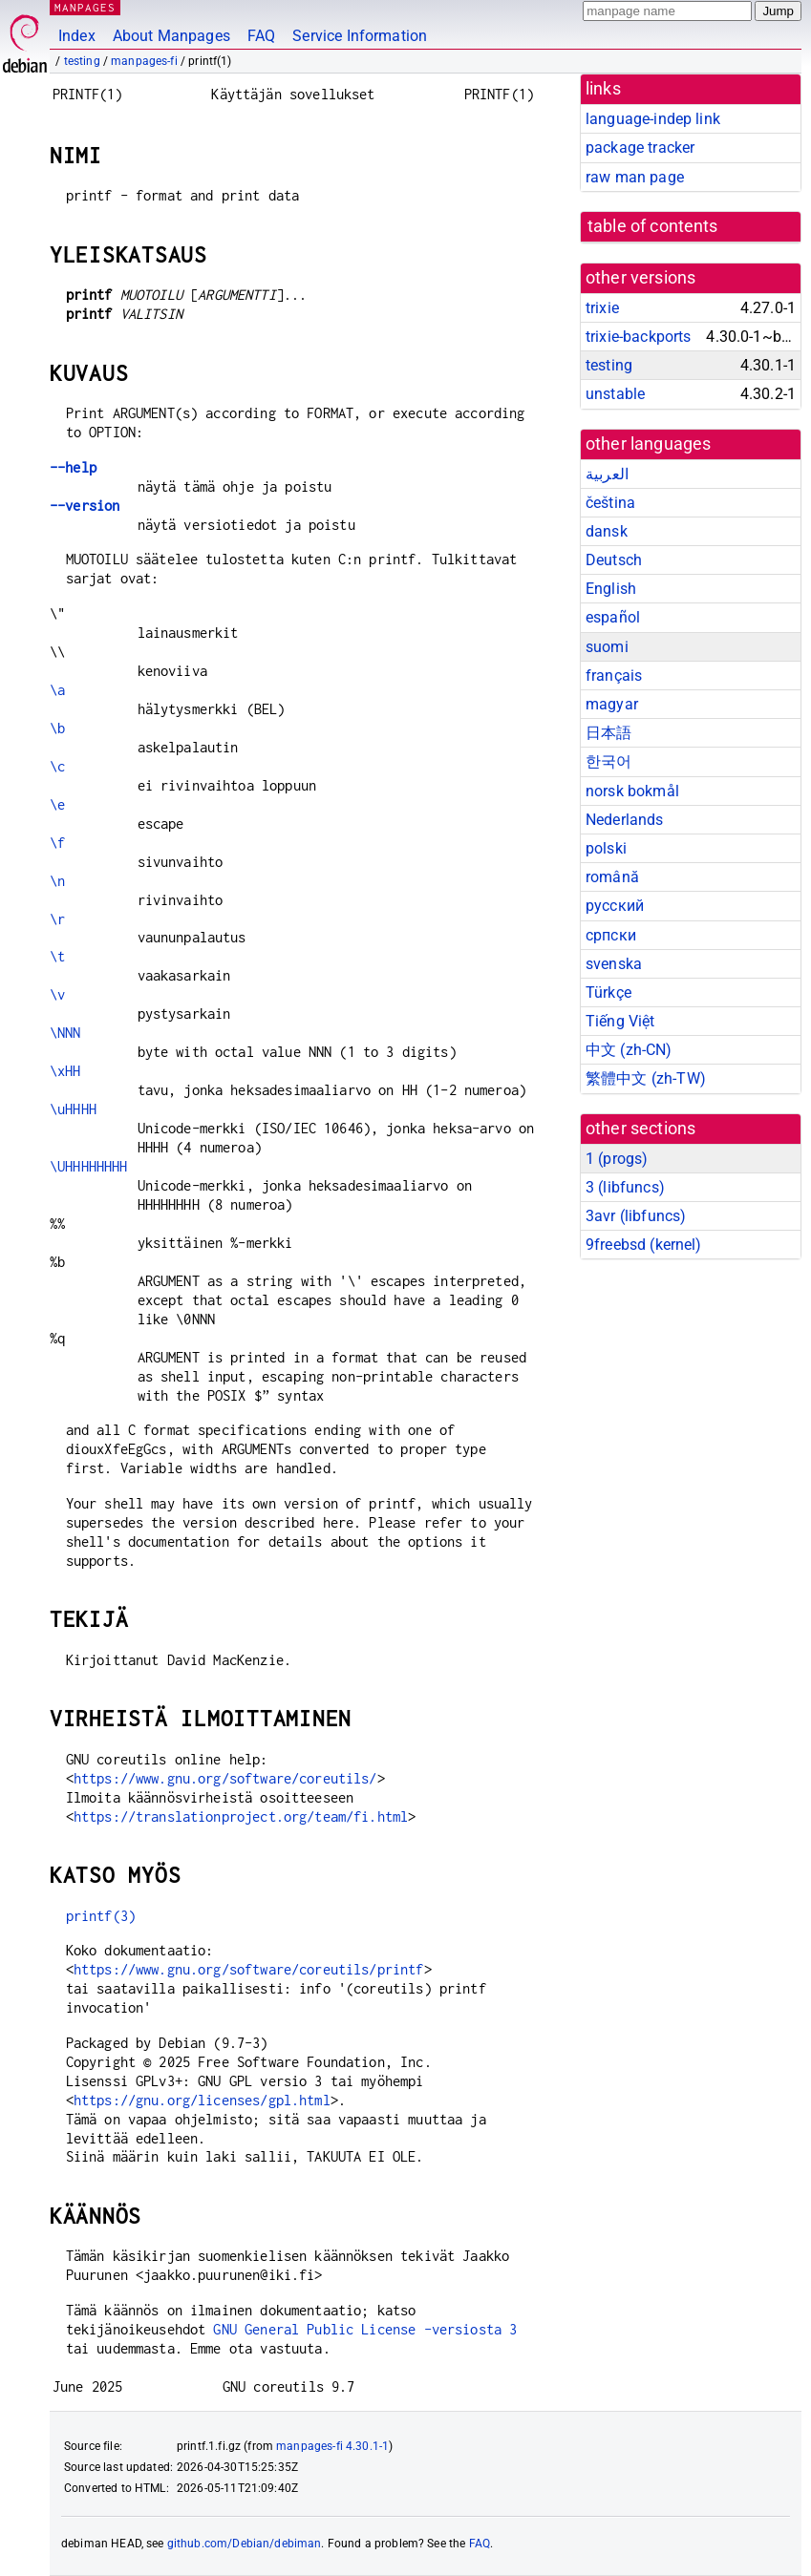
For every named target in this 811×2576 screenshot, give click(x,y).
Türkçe (608, 992)
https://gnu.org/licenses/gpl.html (202, 2100)
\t (57, 956)
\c (57, 766)
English (611, 589)
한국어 (608, 761)
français (614, 675)
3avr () (636, 1216)
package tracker (640, 147)
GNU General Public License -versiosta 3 (365, 2329)
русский (615, 906)
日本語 (608, 733)
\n (57, 881)
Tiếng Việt (620, 1021)
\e (57, 804)
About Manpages (171, 36)
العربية (607, 474)
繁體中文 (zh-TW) (646, 1078)
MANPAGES (85, 7)
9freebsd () (644, 1244)
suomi (607, 647)
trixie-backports (638, 336)
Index (77, 36)
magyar (612, 704)
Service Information (359, 36)
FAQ (261, 36)
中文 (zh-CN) (629, 1050)
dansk (607, 531)
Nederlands (625, 820)
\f (57, 842)
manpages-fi (144, 61)
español (613, 617)
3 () (625, 1187)
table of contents (652, 226)
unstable (615, 394)
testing (82, 61)
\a (57, 690)
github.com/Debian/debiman (244, 2543)
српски (611, 935)
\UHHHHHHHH (89, 1166)
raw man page (635, 177)
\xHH (65, 1071)
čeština (610, 503)
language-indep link (653, 119)
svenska (614, 964)
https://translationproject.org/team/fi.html (241, 1816)
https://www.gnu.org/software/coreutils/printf (249, 1969)
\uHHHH (73, 1109)
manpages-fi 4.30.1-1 (332, 2446)
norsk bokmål (632, 791)
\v (57, 994)
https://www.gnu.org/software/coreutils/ (225, 1778)
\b (57, 728)
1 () (617, 1159)
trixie (602, 308)
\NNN (65, 1032)
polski (606, 848)
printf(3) (101, 1916)
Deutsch (614, 560)
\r (57, 919)
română (612, 877)
